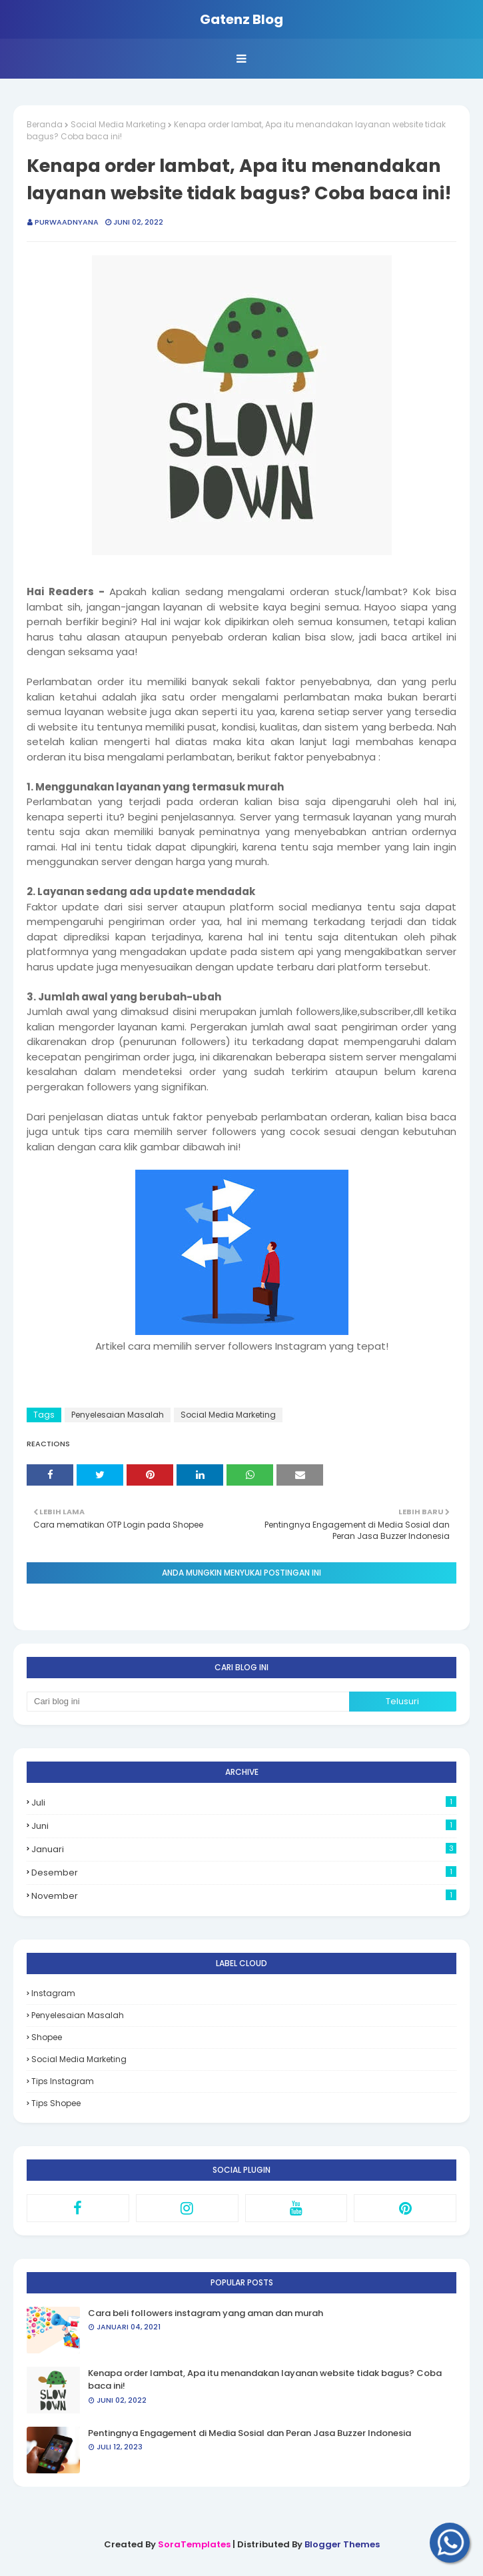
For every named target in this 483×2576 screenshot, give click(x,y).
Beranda (45, 124)
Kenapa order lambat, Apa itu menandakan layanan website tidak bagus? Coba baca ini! (265, 2380)
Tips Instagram (62, 2081)
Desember (243, 1872)
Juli (243, 1802)
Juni (243, 1826)
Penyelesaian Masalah (117, 1414)
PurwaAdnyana (67, 222)
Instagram (53, 1993)
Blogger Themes (342, 2544)
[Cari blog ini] (188, 1702)
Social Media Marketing (118, 124)
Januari (243, 1849)
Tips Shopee (56, 2103)
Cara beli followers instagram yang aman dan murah (205, 2313)
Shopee (46, 2037)
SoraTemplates (194, 2544)
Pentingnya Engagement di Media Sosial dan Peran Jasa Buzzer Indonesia (249, 2433)
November (243, 1896)
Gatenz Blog (241, 19)
